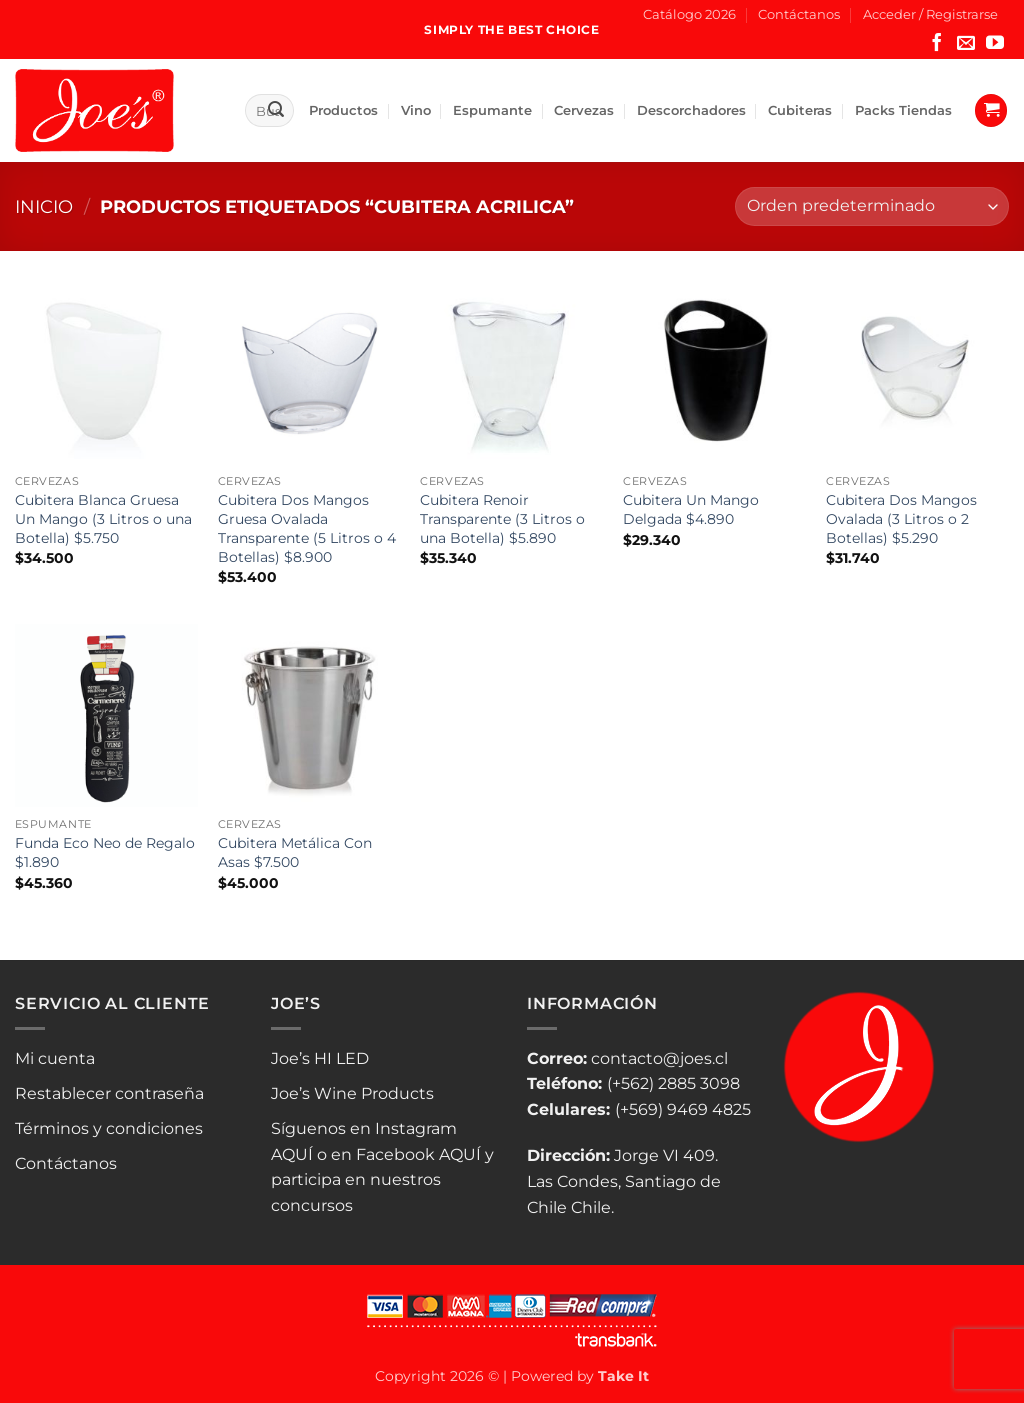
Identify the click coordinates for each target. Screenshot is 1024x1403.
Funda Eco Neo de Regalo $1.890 (105, 852)
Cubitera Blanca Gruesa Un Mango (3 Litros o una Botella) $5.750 (103, 518)
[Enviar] (276, 111)
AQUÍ (292, 1154)
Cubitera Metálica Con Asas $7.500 (295, 852)
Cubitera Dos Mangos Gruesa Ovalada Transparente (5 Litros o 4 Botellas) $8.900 (307, 528)
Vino (416, 110)
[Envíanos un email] (966, 44)
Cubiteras (800, 110)
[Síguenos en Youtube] (995, 44)
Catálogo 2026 (689, 14)
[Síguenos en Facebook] (937, 44)
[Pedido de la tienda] (872, 206)
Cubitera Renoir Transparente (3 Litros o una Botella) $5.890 (502, 518)
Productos (343, 110)
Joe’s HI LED (320, 1058)
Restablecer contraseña (109, 1093)
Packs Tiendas (903, 110)
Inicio (44, 206)
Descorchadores (691, 110)
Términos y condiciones (109, 1128)
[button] (930, 15)
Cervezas (584, 110)
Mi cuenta (55, 1058)
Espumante (492, 110)
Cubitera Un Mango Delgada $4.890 (691, 509)
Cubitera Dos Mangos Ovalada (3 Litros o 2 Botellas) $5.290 (901, 518)
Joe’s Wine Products (352, 1093)
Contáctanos (799, 14)
